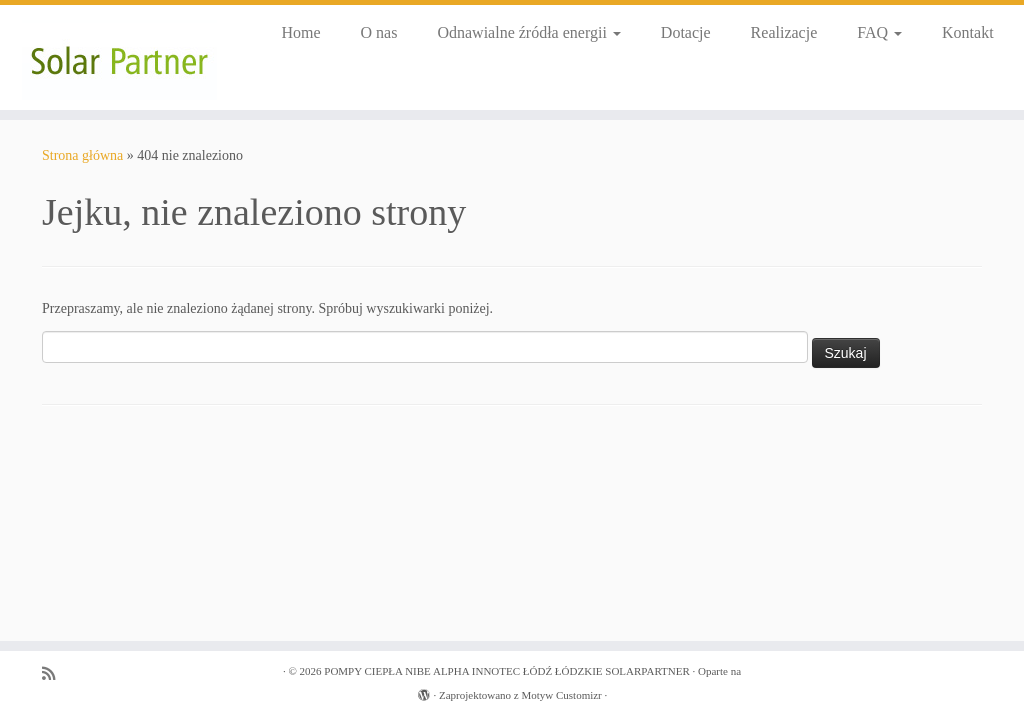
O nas (379, 32)
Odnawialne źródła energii (528, 32)
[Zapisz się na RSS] (55, 673)
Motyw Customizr (561, 695)
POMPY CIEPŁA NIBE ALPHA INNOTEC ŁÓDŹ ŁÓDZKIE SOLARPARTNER (507, 671)
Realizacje (784, 32)
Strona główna (82, 155)
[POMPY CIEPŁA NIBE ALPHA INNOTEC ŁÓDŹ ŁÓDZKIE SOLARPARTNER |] (120, 57)
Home (300, 32)
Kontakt (968, 32)
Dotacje (686, 32)
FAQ (879, 32)
